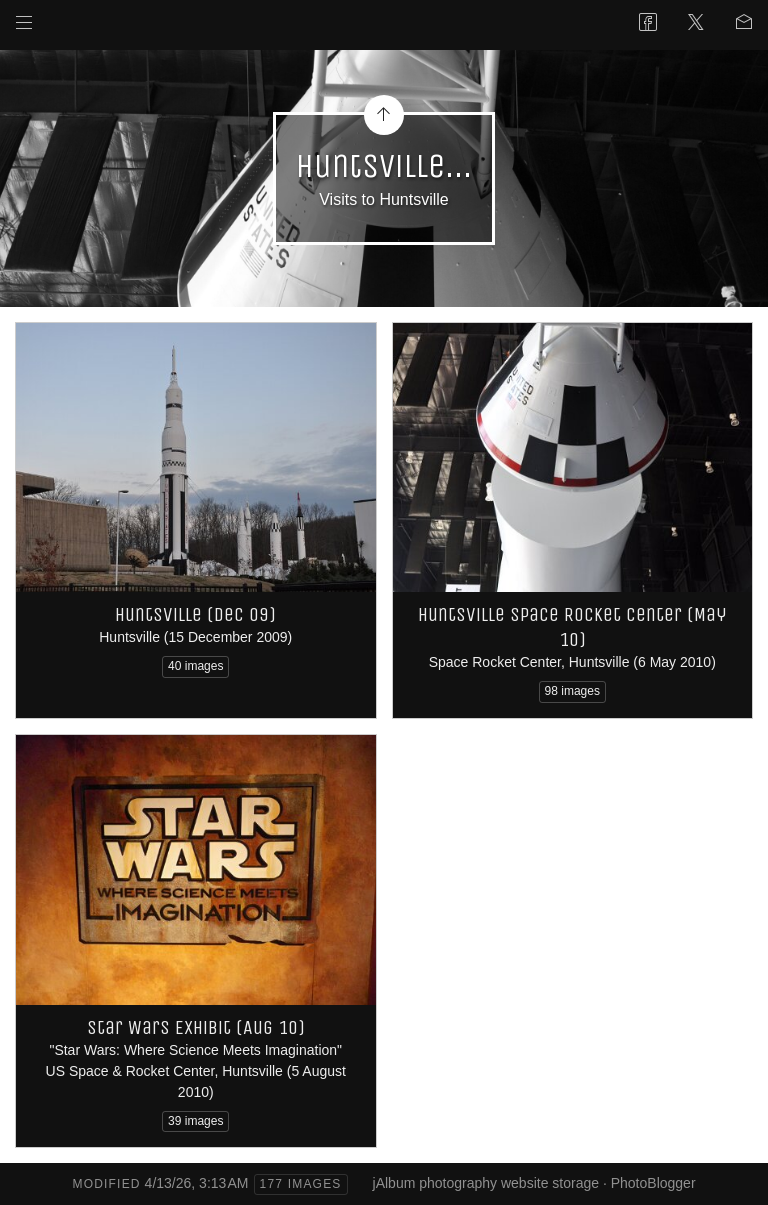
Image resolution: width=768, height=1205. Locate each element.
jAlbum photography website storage (486, 1183)
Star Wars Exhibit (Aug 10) (196, 1027)
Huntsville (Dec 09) (195, 614)
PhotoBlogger (653, 1183)
